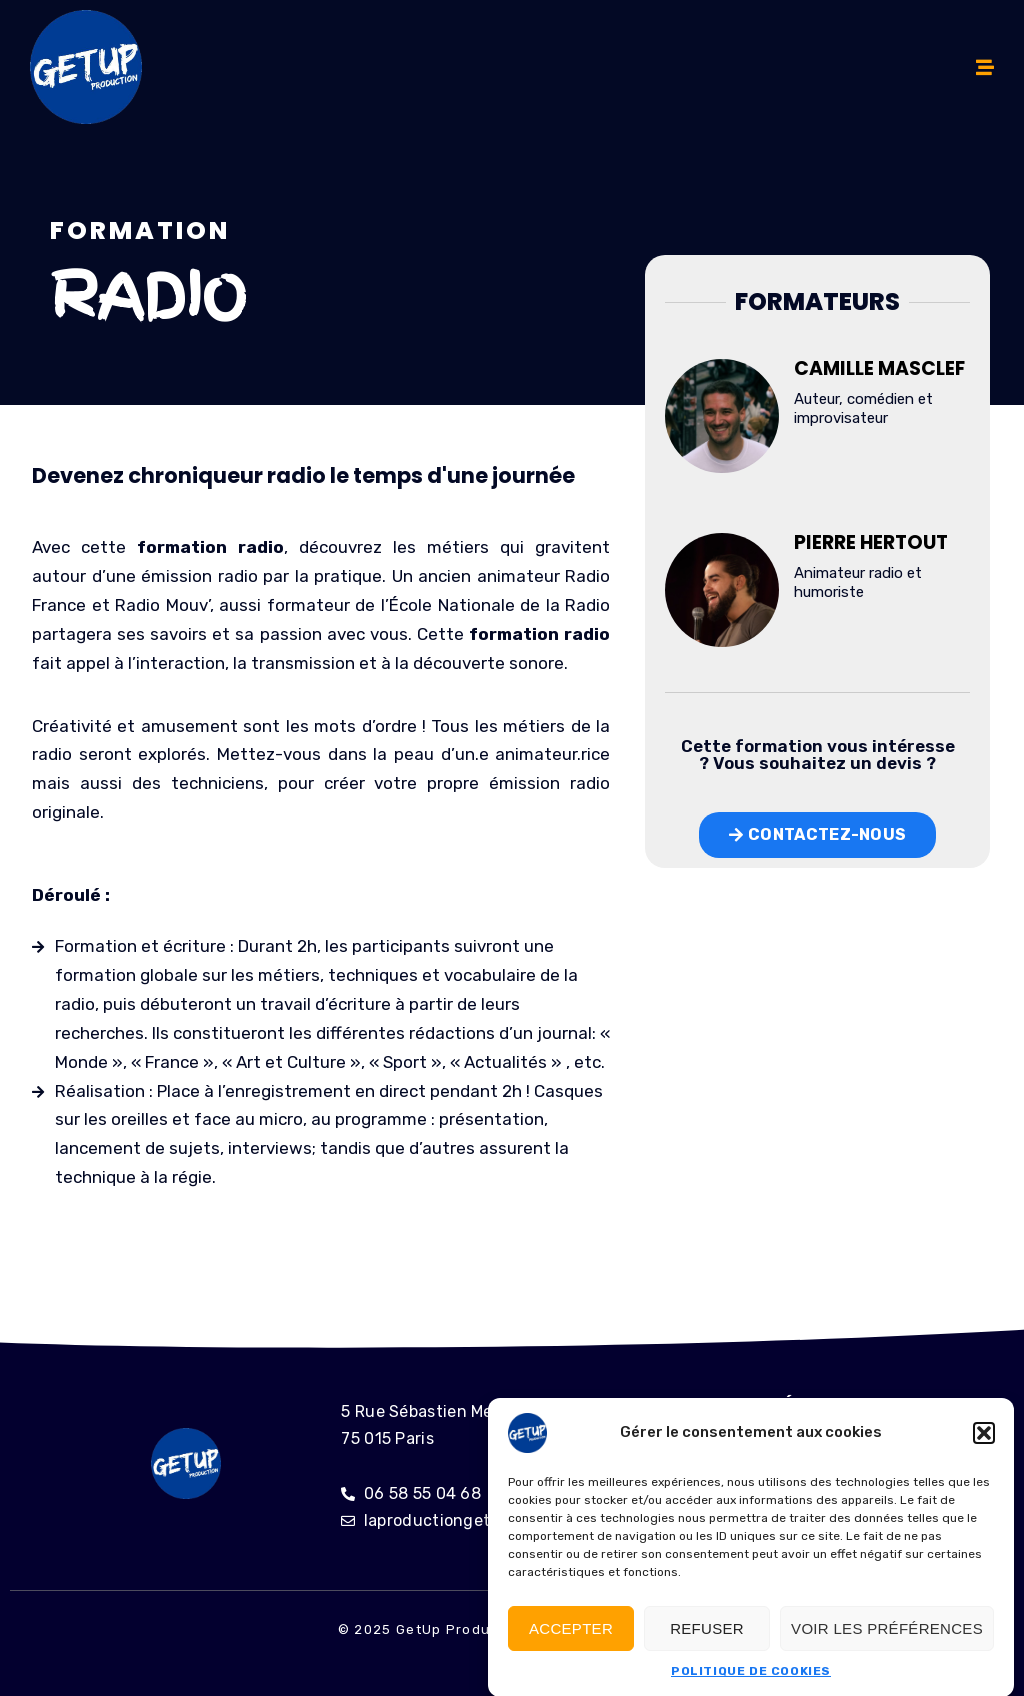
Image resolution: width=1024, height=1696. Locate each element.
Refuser (707, 1644)
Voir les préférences (887, 1644)
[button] (984, 1450)
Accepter (571, 1644)
